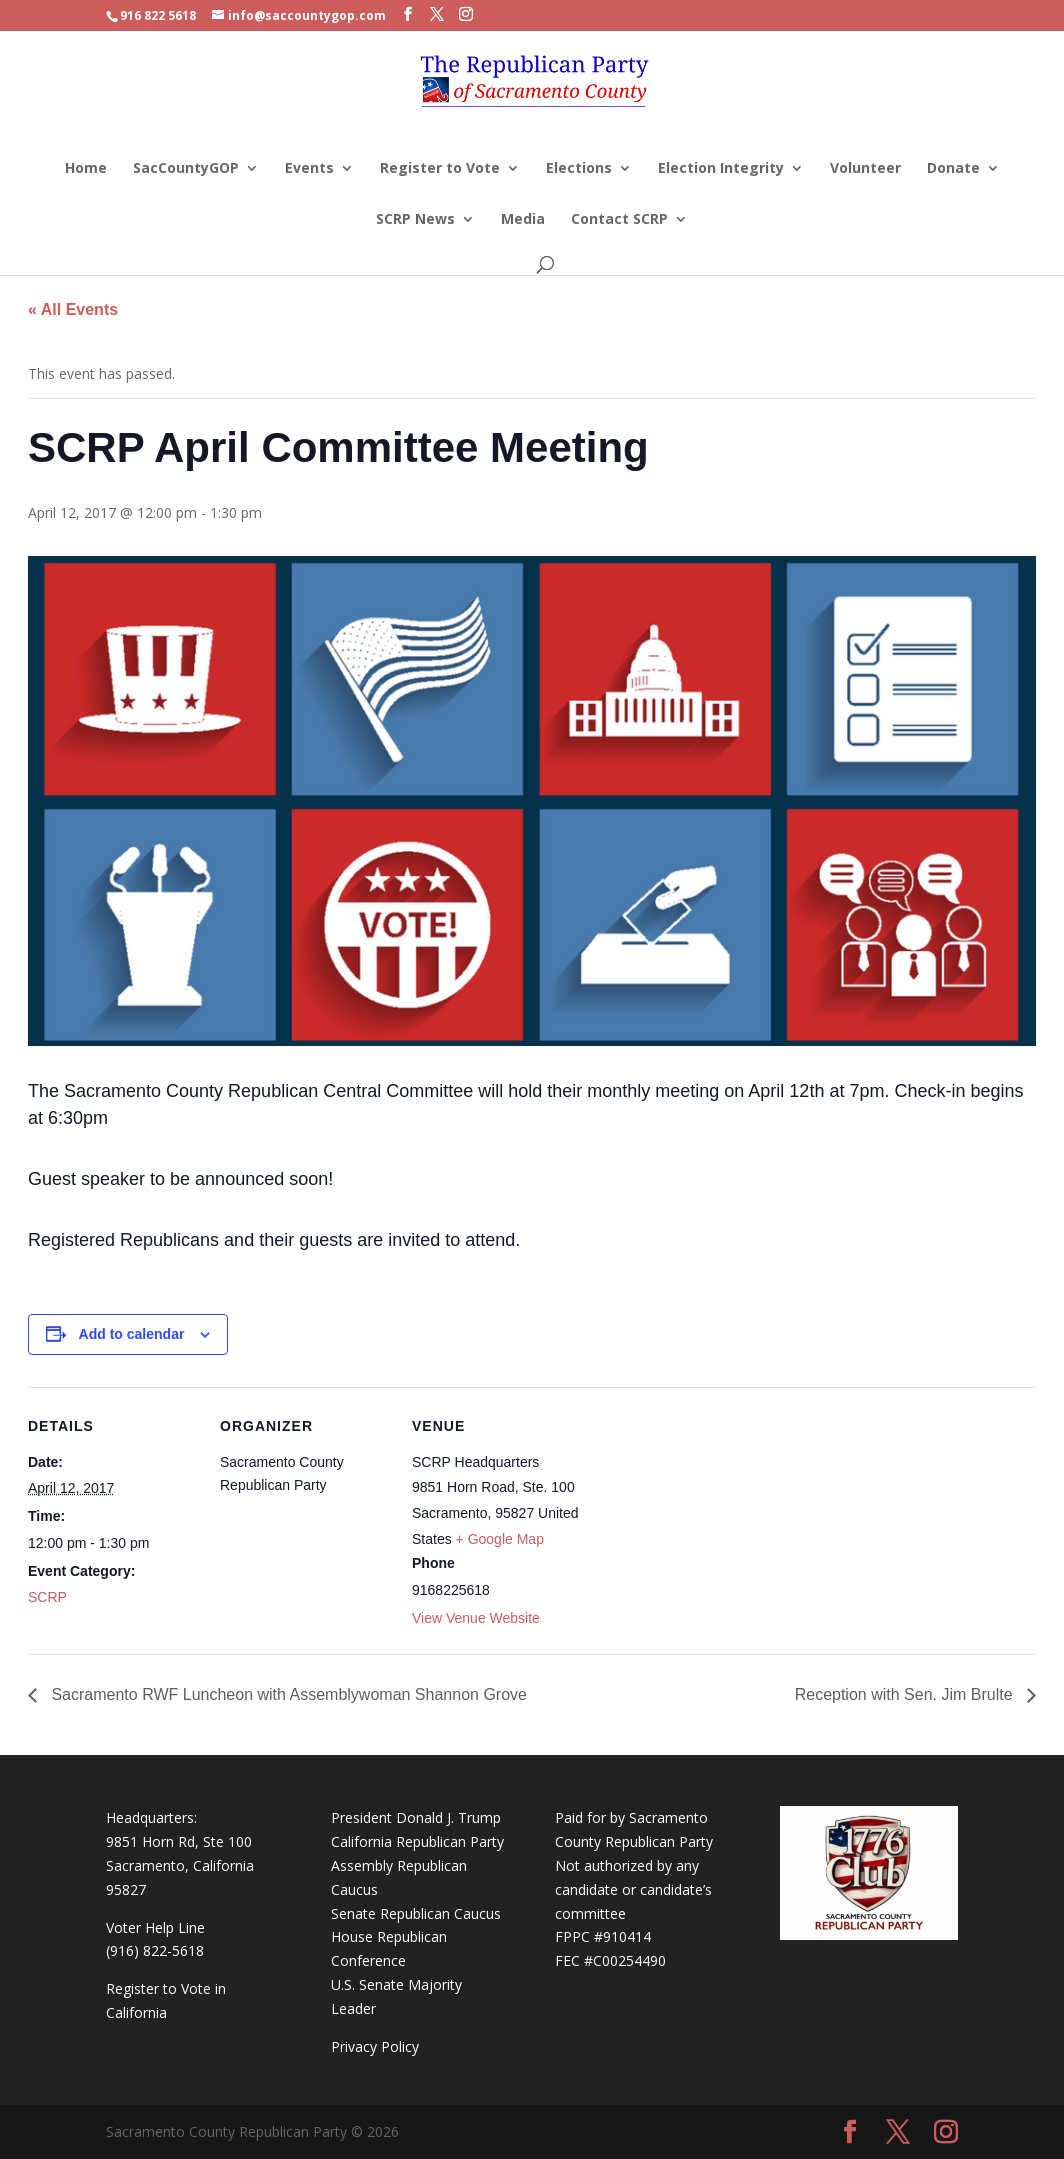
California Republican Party (417, 1841)
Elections (579, 169)
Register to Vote (440, 169)
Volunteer (865, 169)
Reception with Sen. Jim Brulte (906, 1694)
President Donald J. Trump (416, 1817)
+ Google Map (500, 1539)
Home (86, 169)
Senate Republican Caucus (416, 1913)
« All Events (73, 309)
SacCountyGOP (186, 169)
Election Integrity (721, 169)
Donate (953, 169)
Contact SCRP (619, 220)
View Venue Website (476, 1618)
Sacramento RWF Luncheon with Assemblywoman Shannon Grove (287, 1694)
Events (309, 169)
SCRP (47, 1597)
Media (523, 220)
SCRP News (415, 220)
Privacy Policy (375, 2046)
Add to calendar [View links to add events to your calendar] (132, 1334)
